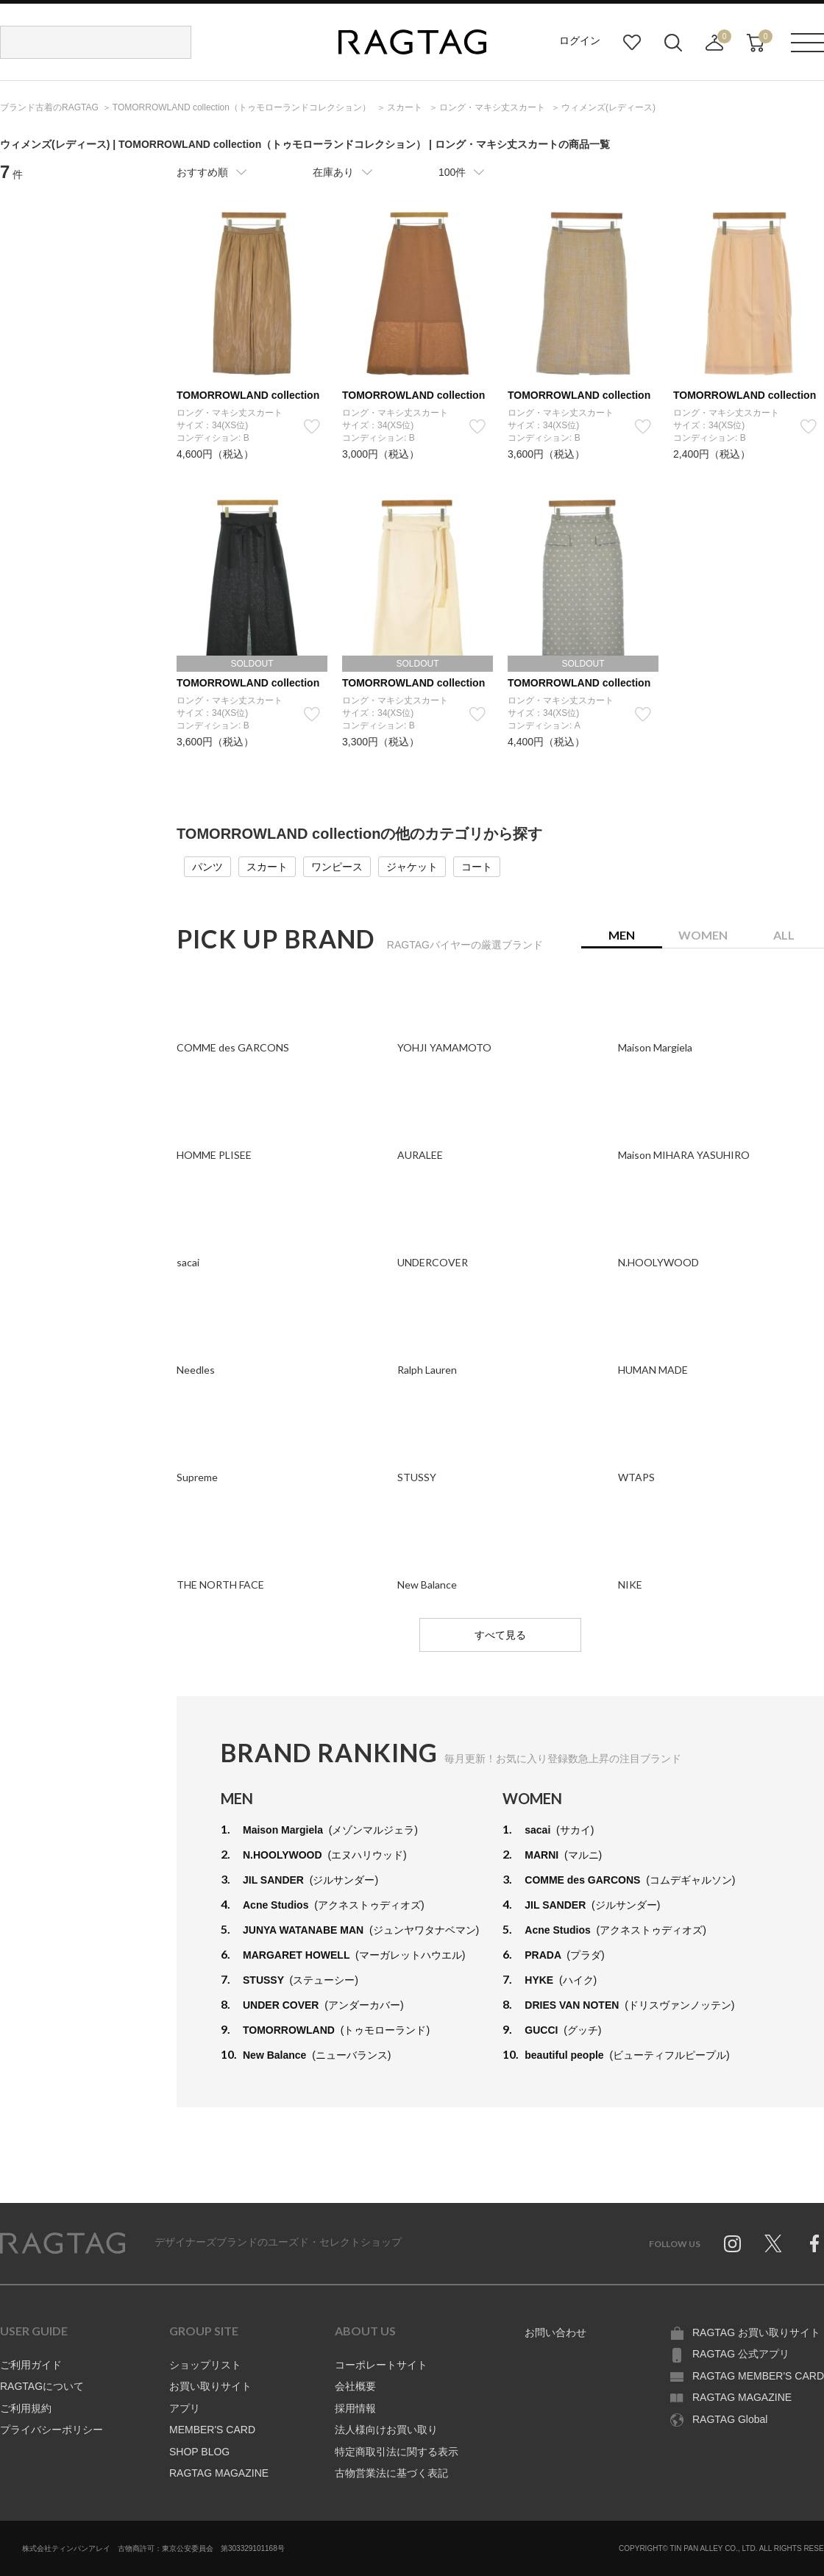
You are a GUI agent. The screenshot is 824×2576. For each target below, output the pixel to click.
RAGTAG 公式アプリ (740, 2354)
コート (476, 867)
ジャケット (412, 867)
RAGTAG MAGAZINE (219, 2473)
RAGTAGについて (42, 2386)
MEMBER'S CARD (212, 2429)
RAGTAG (62, 2243)
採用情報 (355, 2408)
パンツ (207, 867)
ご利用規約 (26, 2408)
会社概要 (355, 2386)
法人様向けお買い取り (386, 2429)
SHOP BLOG (199, 2452)
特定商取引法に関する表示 (396, 2452)
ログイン (579, 40)
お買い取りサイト (210, 2386)
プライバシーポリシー (51, 2429)
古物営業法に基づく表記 (391, 2473)
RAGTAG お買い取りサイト (756, 2332)
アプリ (184, 2408)
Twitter (773, 2243)
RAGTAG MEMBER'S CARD (758, 2376)
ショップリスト (205, 2365)
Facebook (814, 2243)
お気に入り (632, 42)
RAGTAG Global (729, 2419)
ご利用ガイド (31, 2365)
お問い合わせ (555, 2332)
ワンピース (337, 867)
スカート (267, 867)
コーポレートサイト (381, 2365)
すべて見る (500, 1635)
